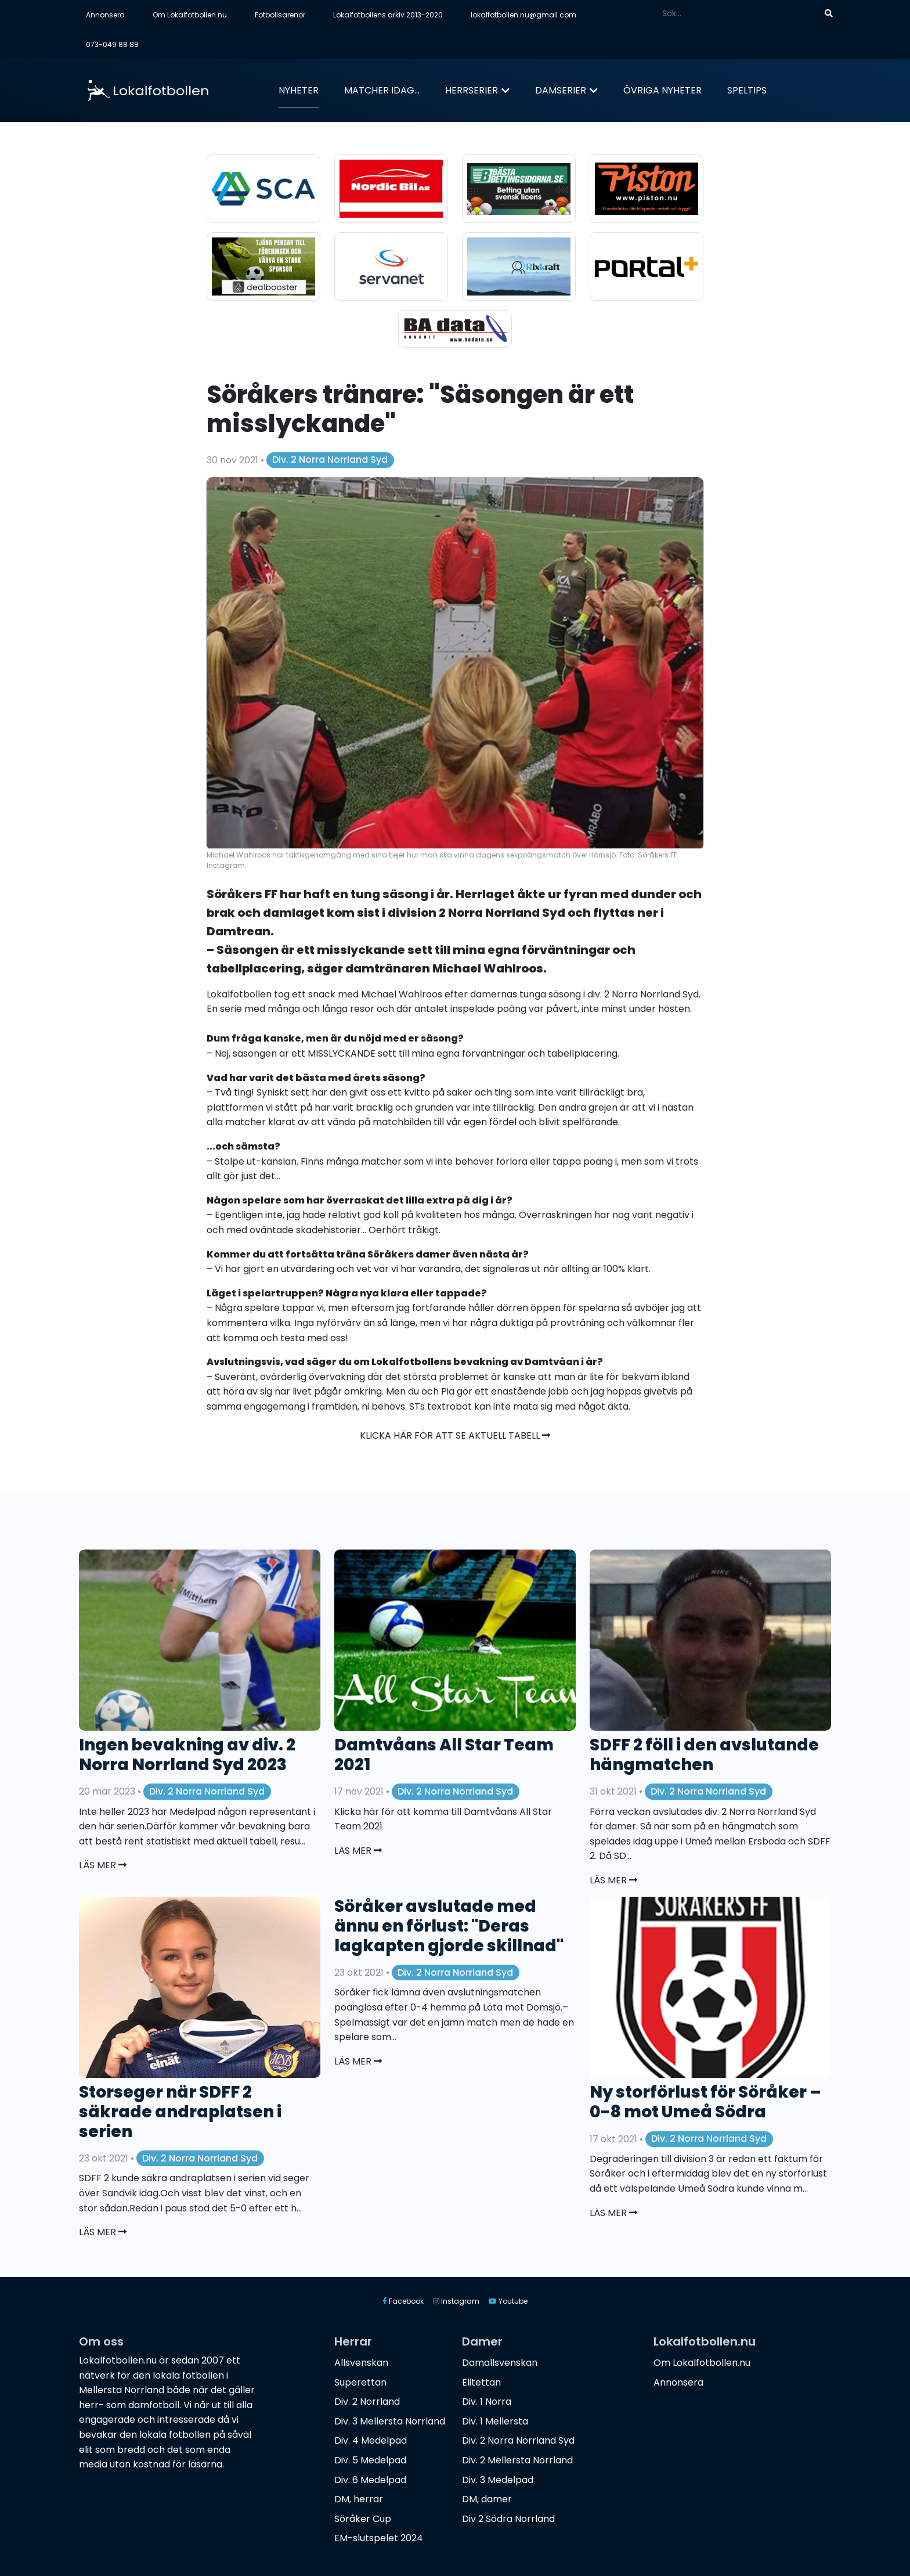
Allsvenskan (361, 2362)
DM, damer (487, 2499)
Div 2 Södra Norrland (508, 2518)
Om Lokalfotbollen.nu (190, 15)
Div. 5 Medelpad (370, 2460)
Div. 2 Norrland (367, 2401)
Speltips (747, 90)
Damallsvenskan (499, 2362)
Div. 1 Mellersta (495, 2421)
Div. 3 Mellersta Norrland (389, 2421)
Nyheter (299, 90)
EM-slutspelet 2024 (378, 2538)
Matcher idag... (382, 90)
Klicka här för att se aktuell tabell (455, 1435)
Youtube (508, 2301)
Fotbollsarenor (280, 15)
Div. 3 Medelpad (497, 2480)
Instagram (456, 2301)
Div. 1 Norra (486, 2401)
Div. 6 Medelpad (370, 2480)
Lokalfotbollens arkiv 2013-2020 (388, 15)
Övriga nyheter (662, 90)
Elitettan (481, 2382)
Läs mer (103, 1865)
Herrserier (471, 90)
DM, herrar (358, 2499)
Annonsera (105, 15)
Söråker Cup (362, 2518)
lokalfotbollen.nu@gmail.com (523, 15)
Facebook (403, 2301)
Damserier (560, 90)
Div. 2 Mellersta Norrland (517, 2460)
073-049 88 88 (112, 44)
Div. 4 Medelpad (370, 2440)
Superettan (360, 2382)
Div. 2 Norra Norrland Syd (330, 459)
